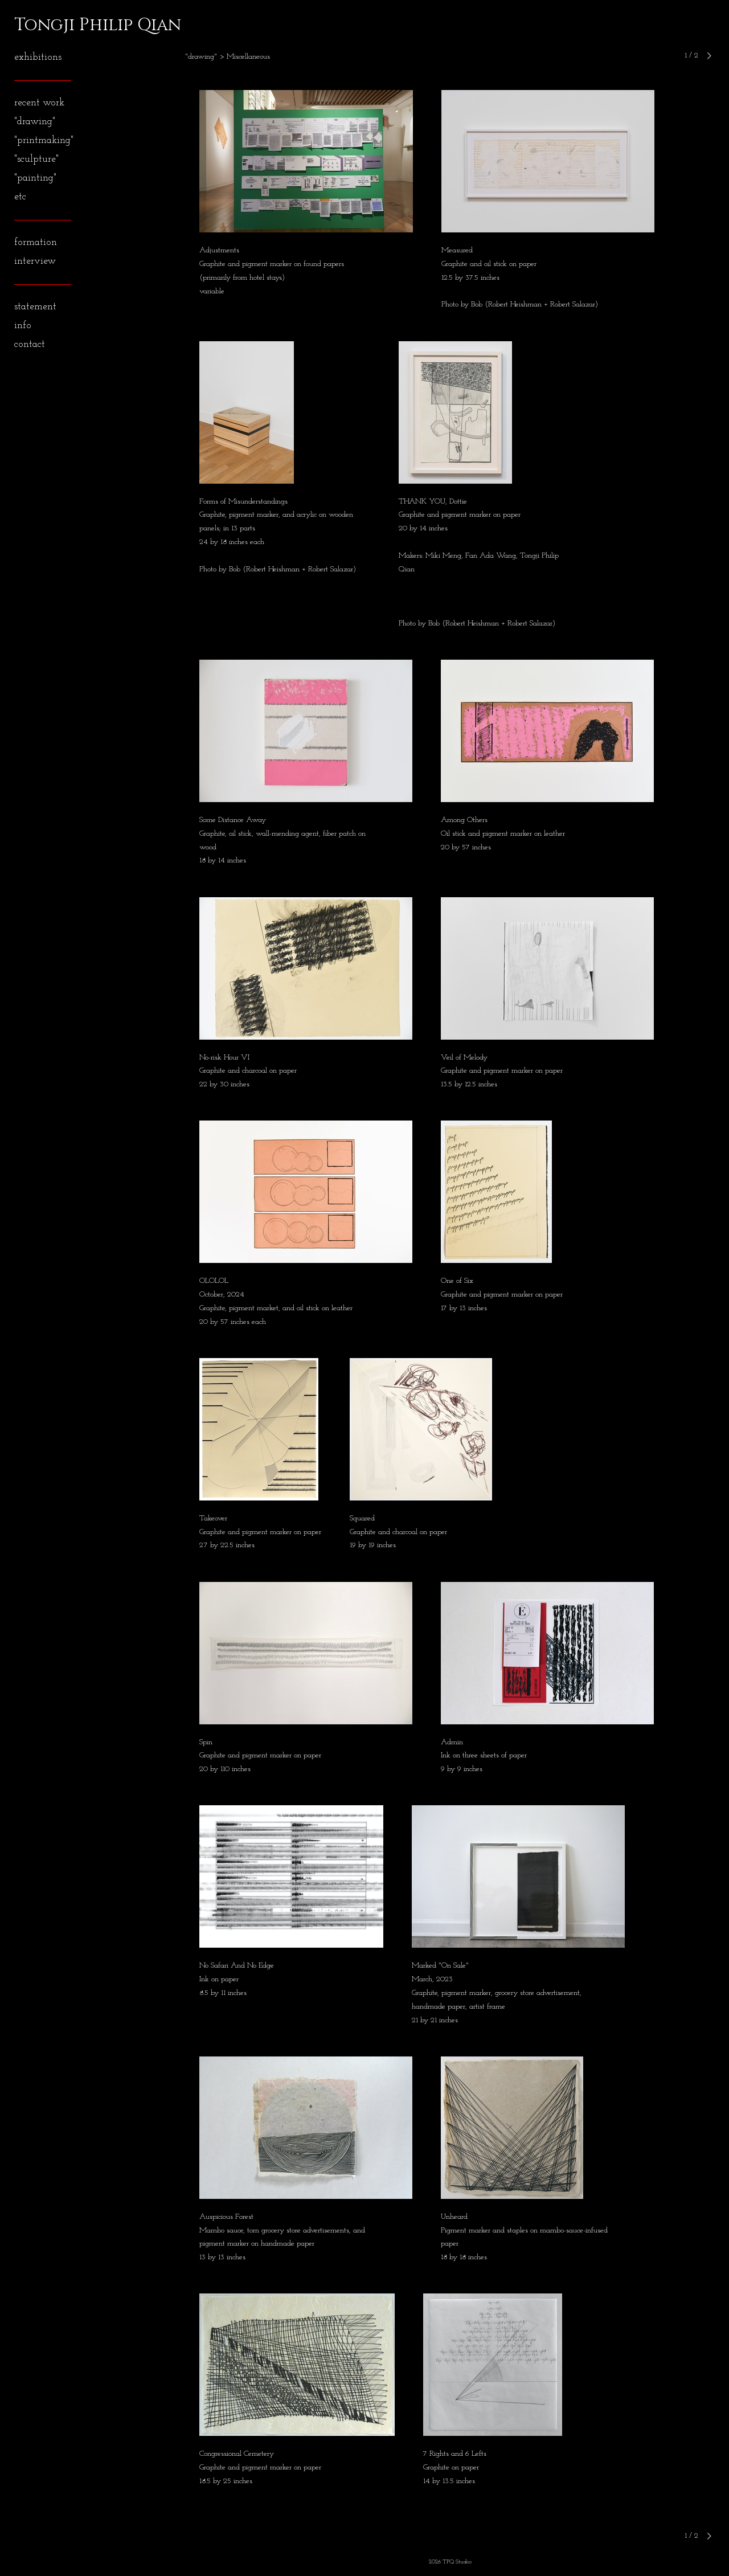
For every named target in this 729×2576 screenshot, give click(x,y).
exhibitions (38, 57)
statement (35, 306)
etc (20, 196)
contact (29, 344)
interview (35, 261)
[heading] (42, 25)
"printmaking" (43, 140)
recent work (39, 102)
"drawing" (34, 121)
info (22, 325)
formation (35, 242)
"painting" (35, 178)
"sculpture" (36, 159)
